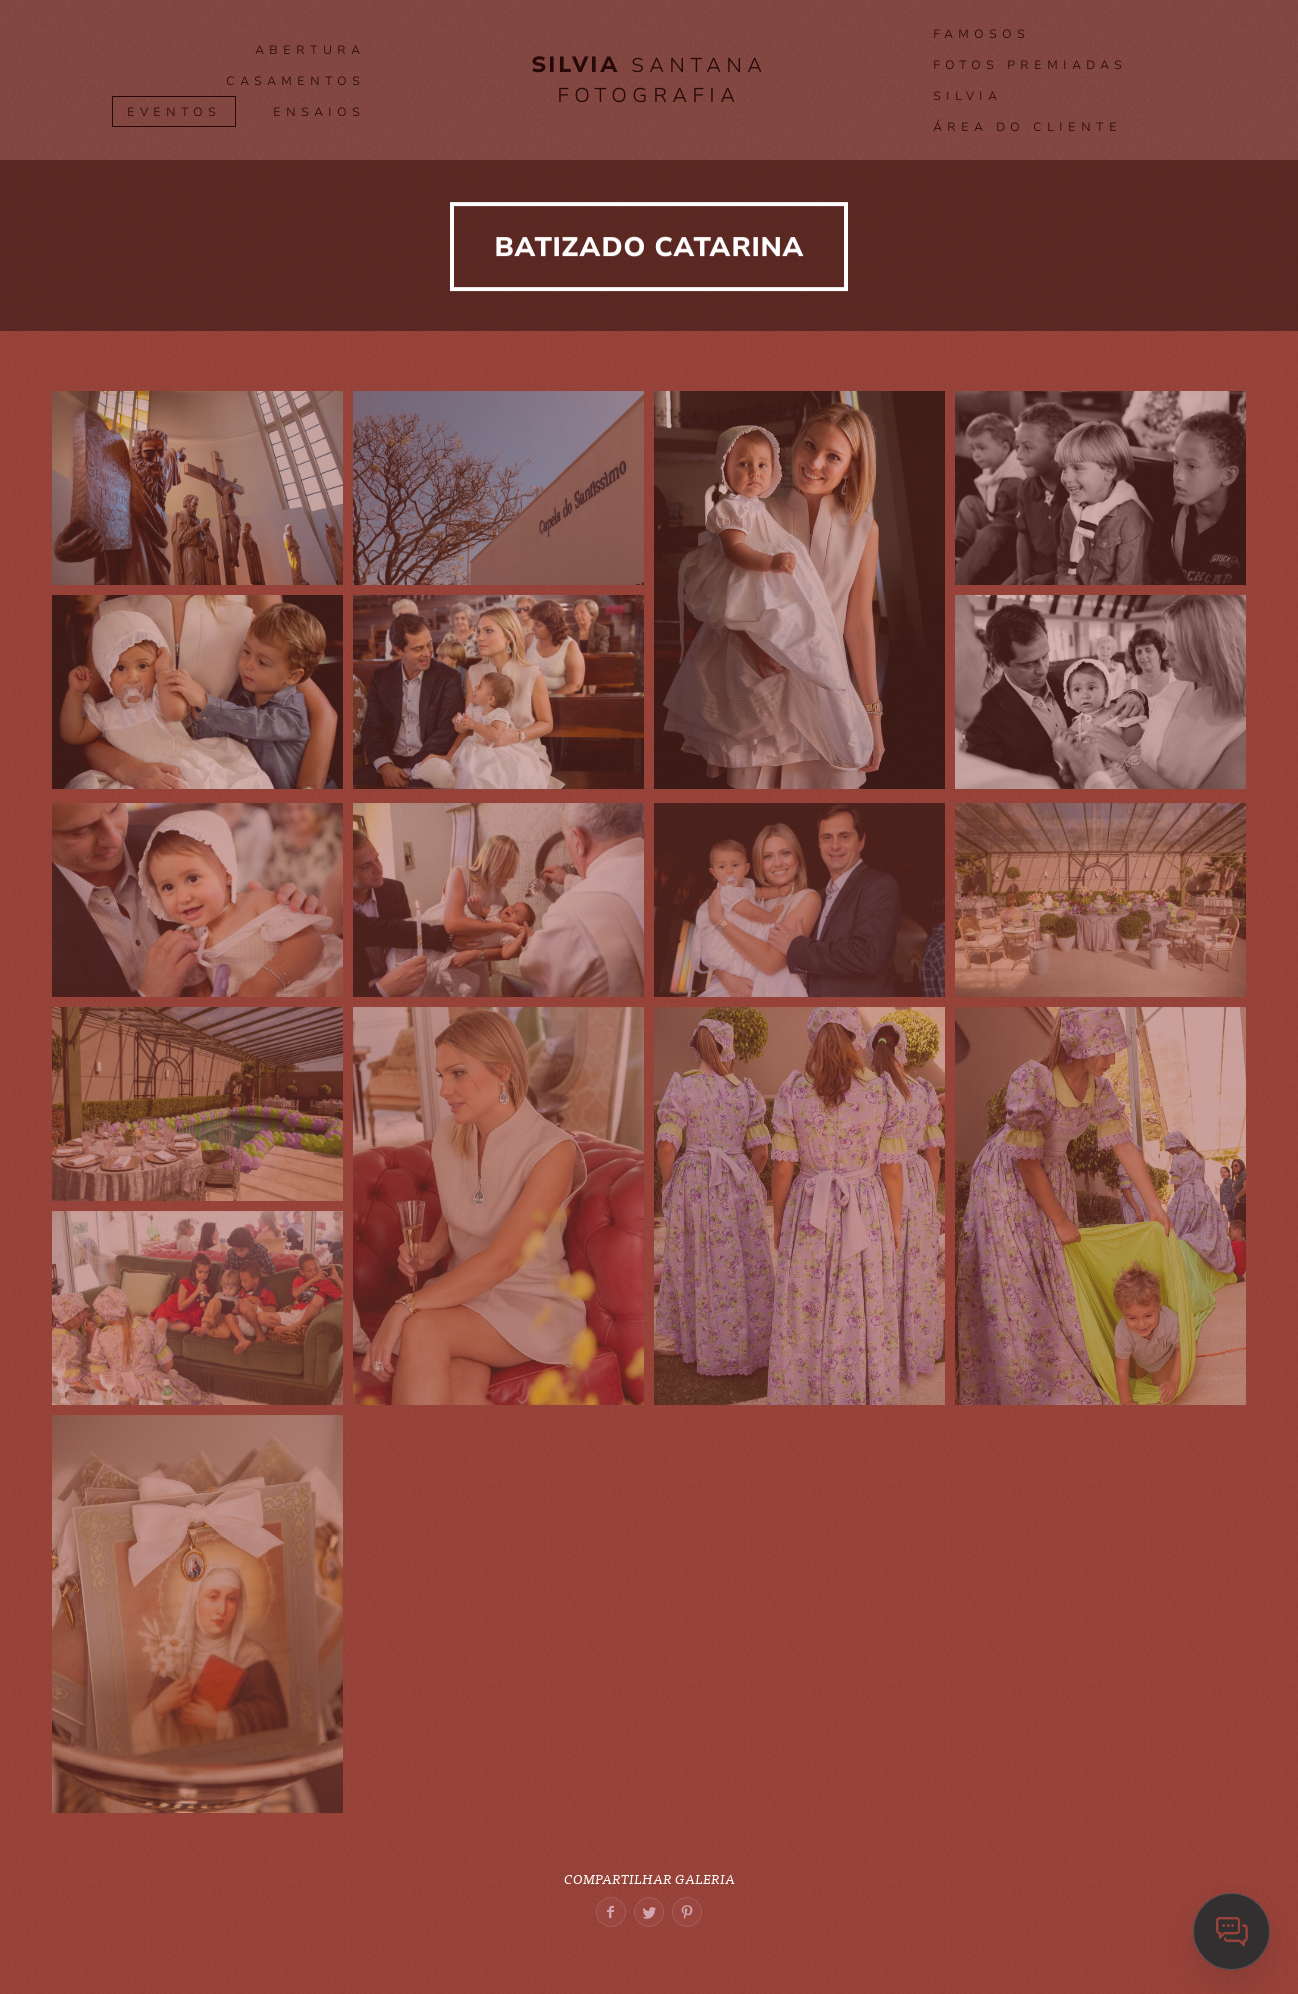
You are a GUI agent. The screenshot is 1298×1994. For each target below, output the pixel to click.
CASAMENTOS (295, 81)
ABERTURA (310, 50)
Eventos (174, 112)
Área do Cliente (1027, 127)
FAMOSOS (981, 34)
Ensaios (319, 112)
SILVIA (967, 96)
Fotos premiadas (1030, 65)
